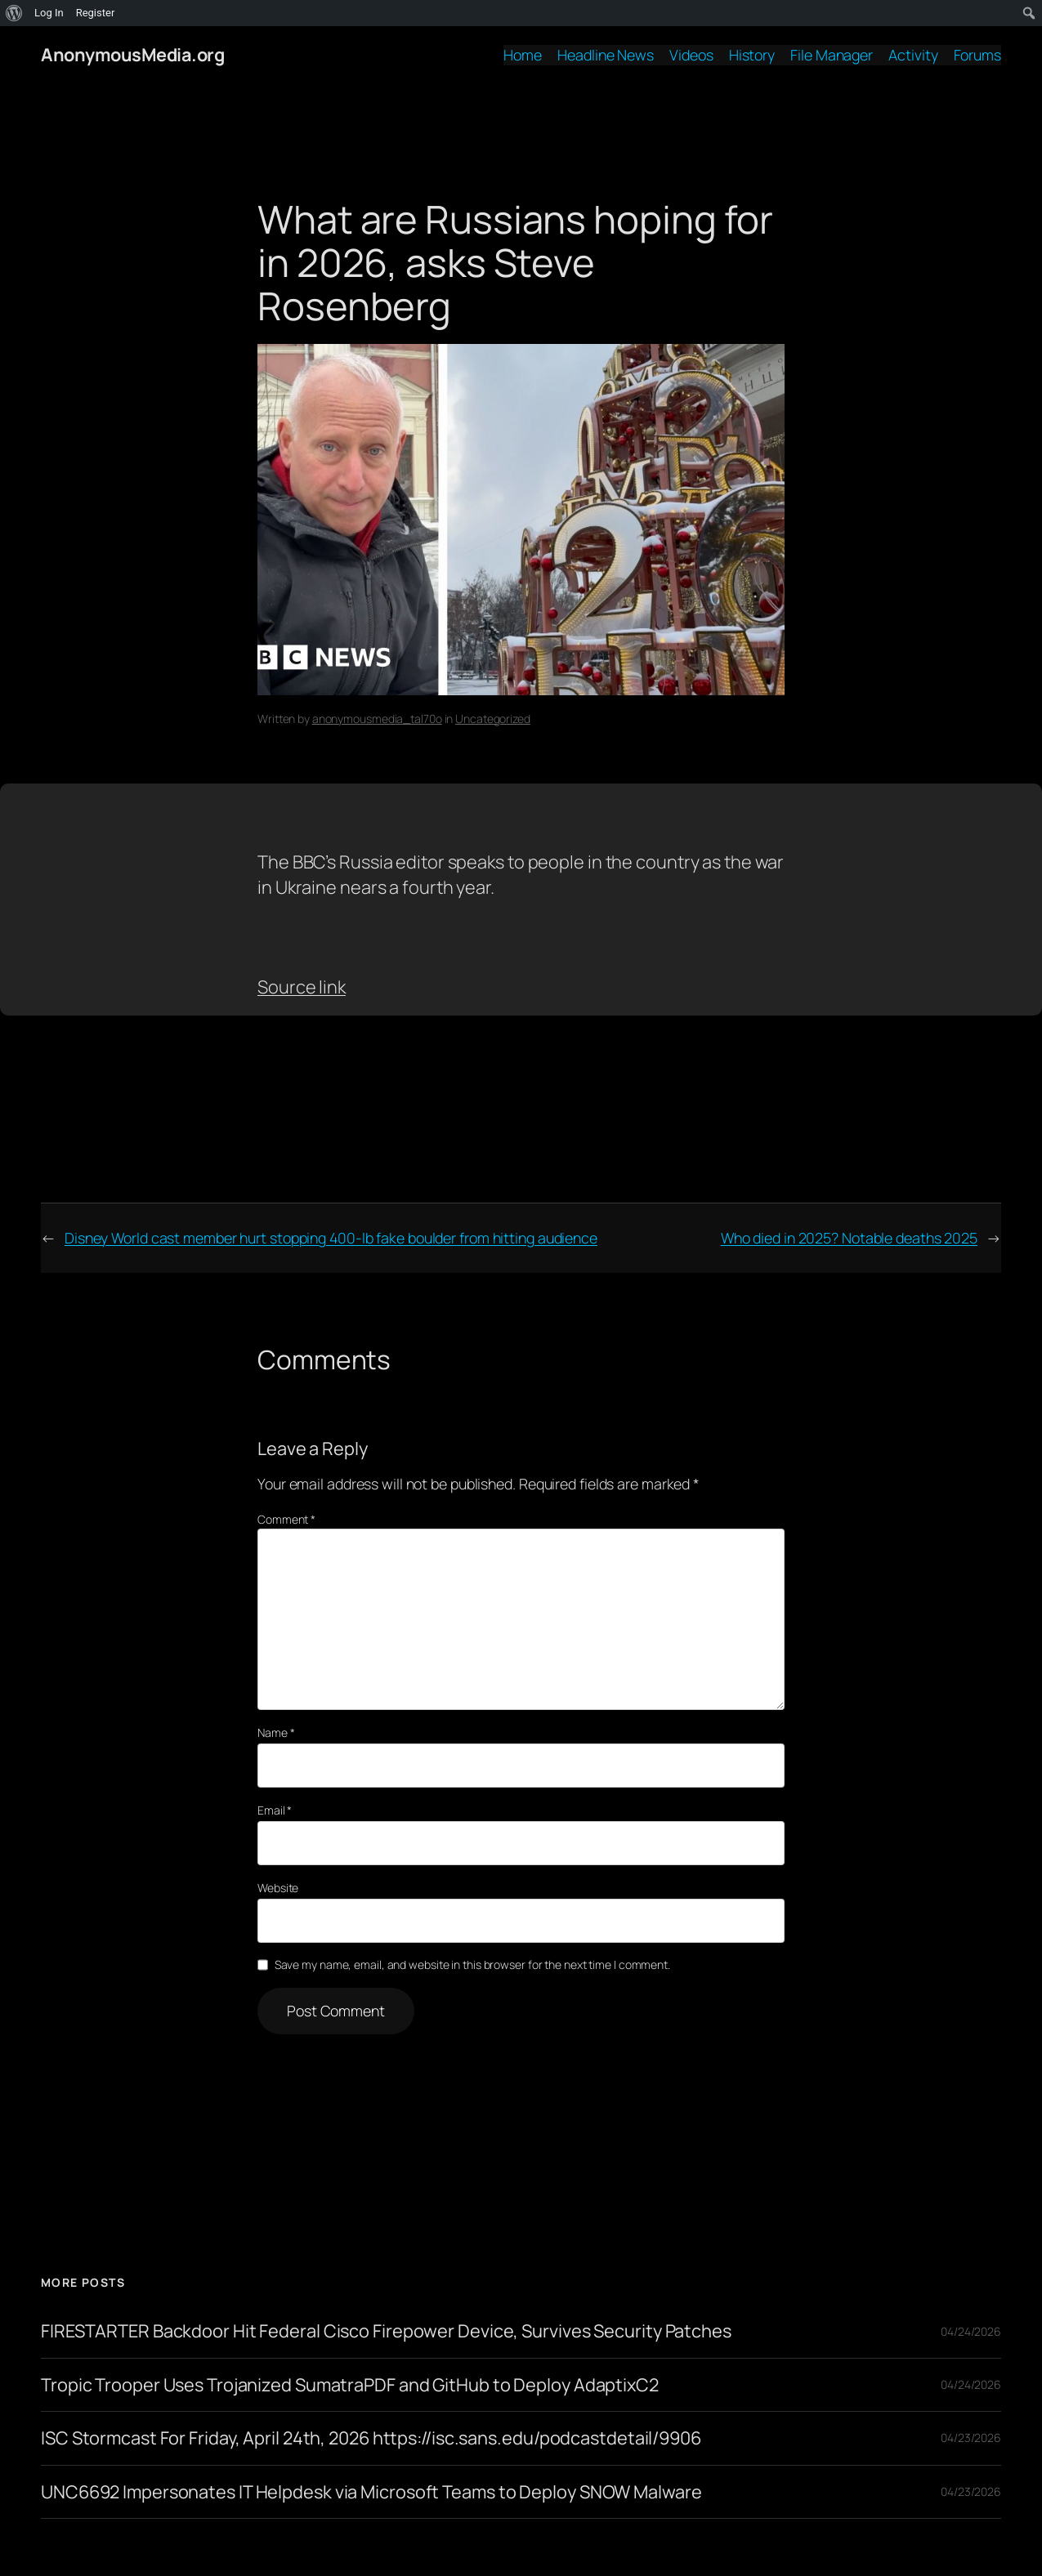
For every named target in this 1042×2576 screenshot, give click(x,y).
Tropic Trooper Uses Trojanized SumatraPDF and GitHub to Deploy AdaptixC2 (350, 2385)
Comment (286, 1519)
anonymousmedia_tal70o (377, 718)
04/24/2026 (971, 2331)
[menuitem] (14, 13)
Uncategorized (492, 718)
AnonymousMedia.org (132, 54)
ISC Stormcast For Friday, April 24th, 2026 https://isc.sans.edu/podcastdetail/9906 (371, 2438)
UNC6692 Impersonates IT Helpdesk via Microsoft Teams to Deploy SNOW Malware (371, 2492)
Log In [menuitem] (49, 13)
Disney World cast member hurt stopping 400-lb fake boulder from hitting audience (331, 1238)
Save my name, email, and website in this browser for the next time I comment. (472, 1964)
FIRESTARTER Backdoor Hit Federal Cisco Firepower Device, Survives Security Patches (386, 2331)
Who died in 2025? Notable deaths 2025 (849, 1238)
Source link (301, 987)
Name (275, 1732)
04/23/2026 (971, 2437)
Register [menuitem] (95, 13)
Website (277, 1887)
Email (274, 1810)
